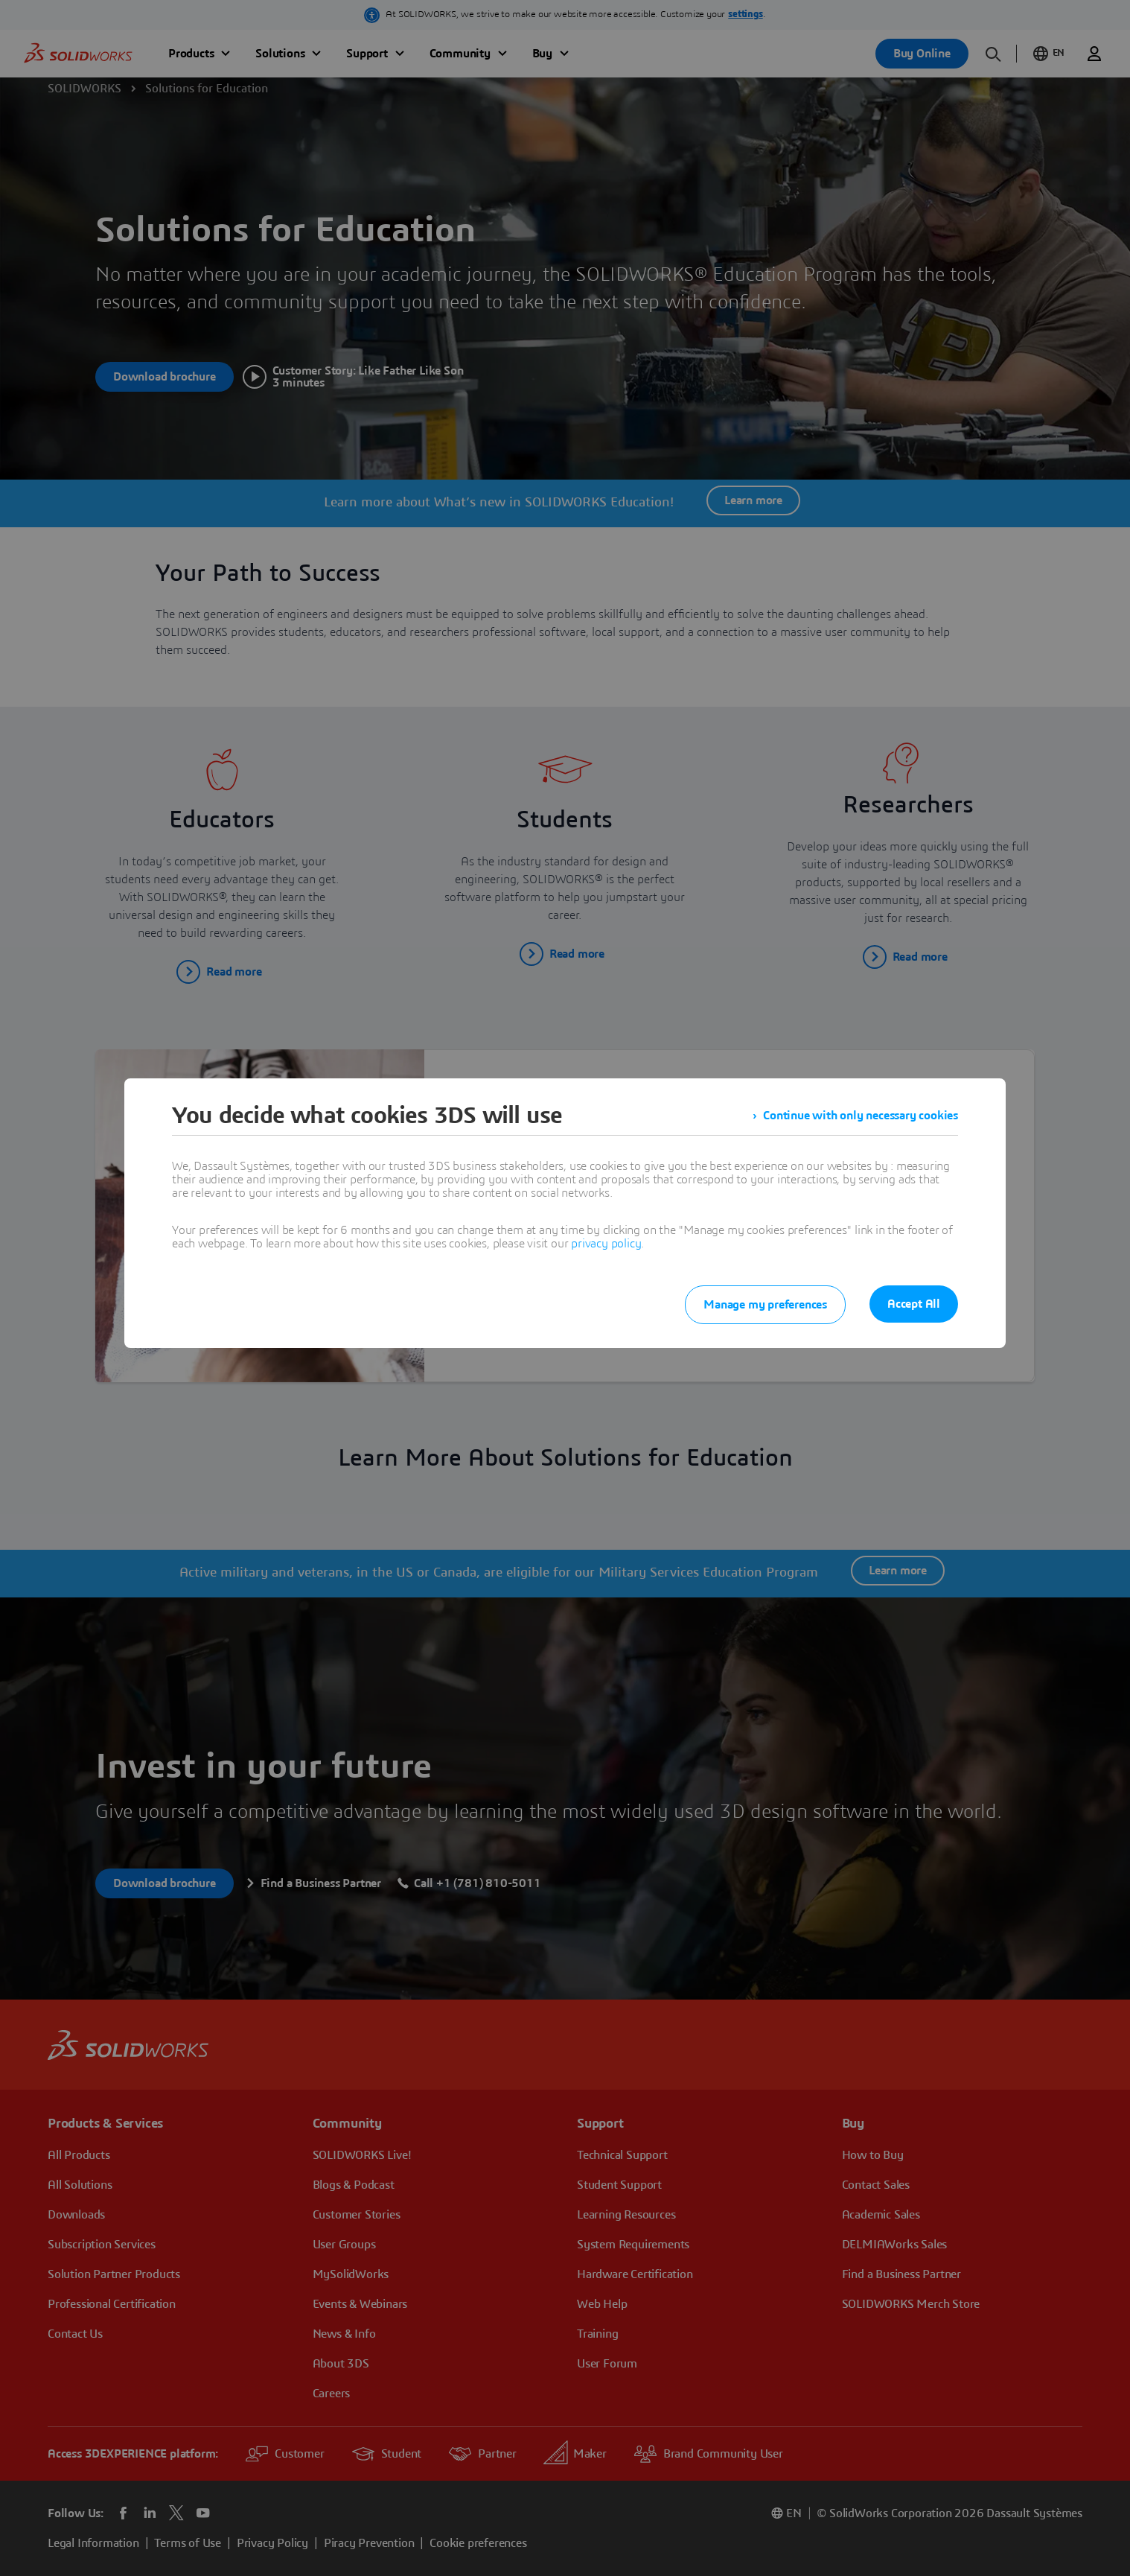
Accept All (913, 1304)
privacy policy (606, 1244)
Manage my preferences (765, 1305)
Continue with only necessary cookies (860, 1116)
